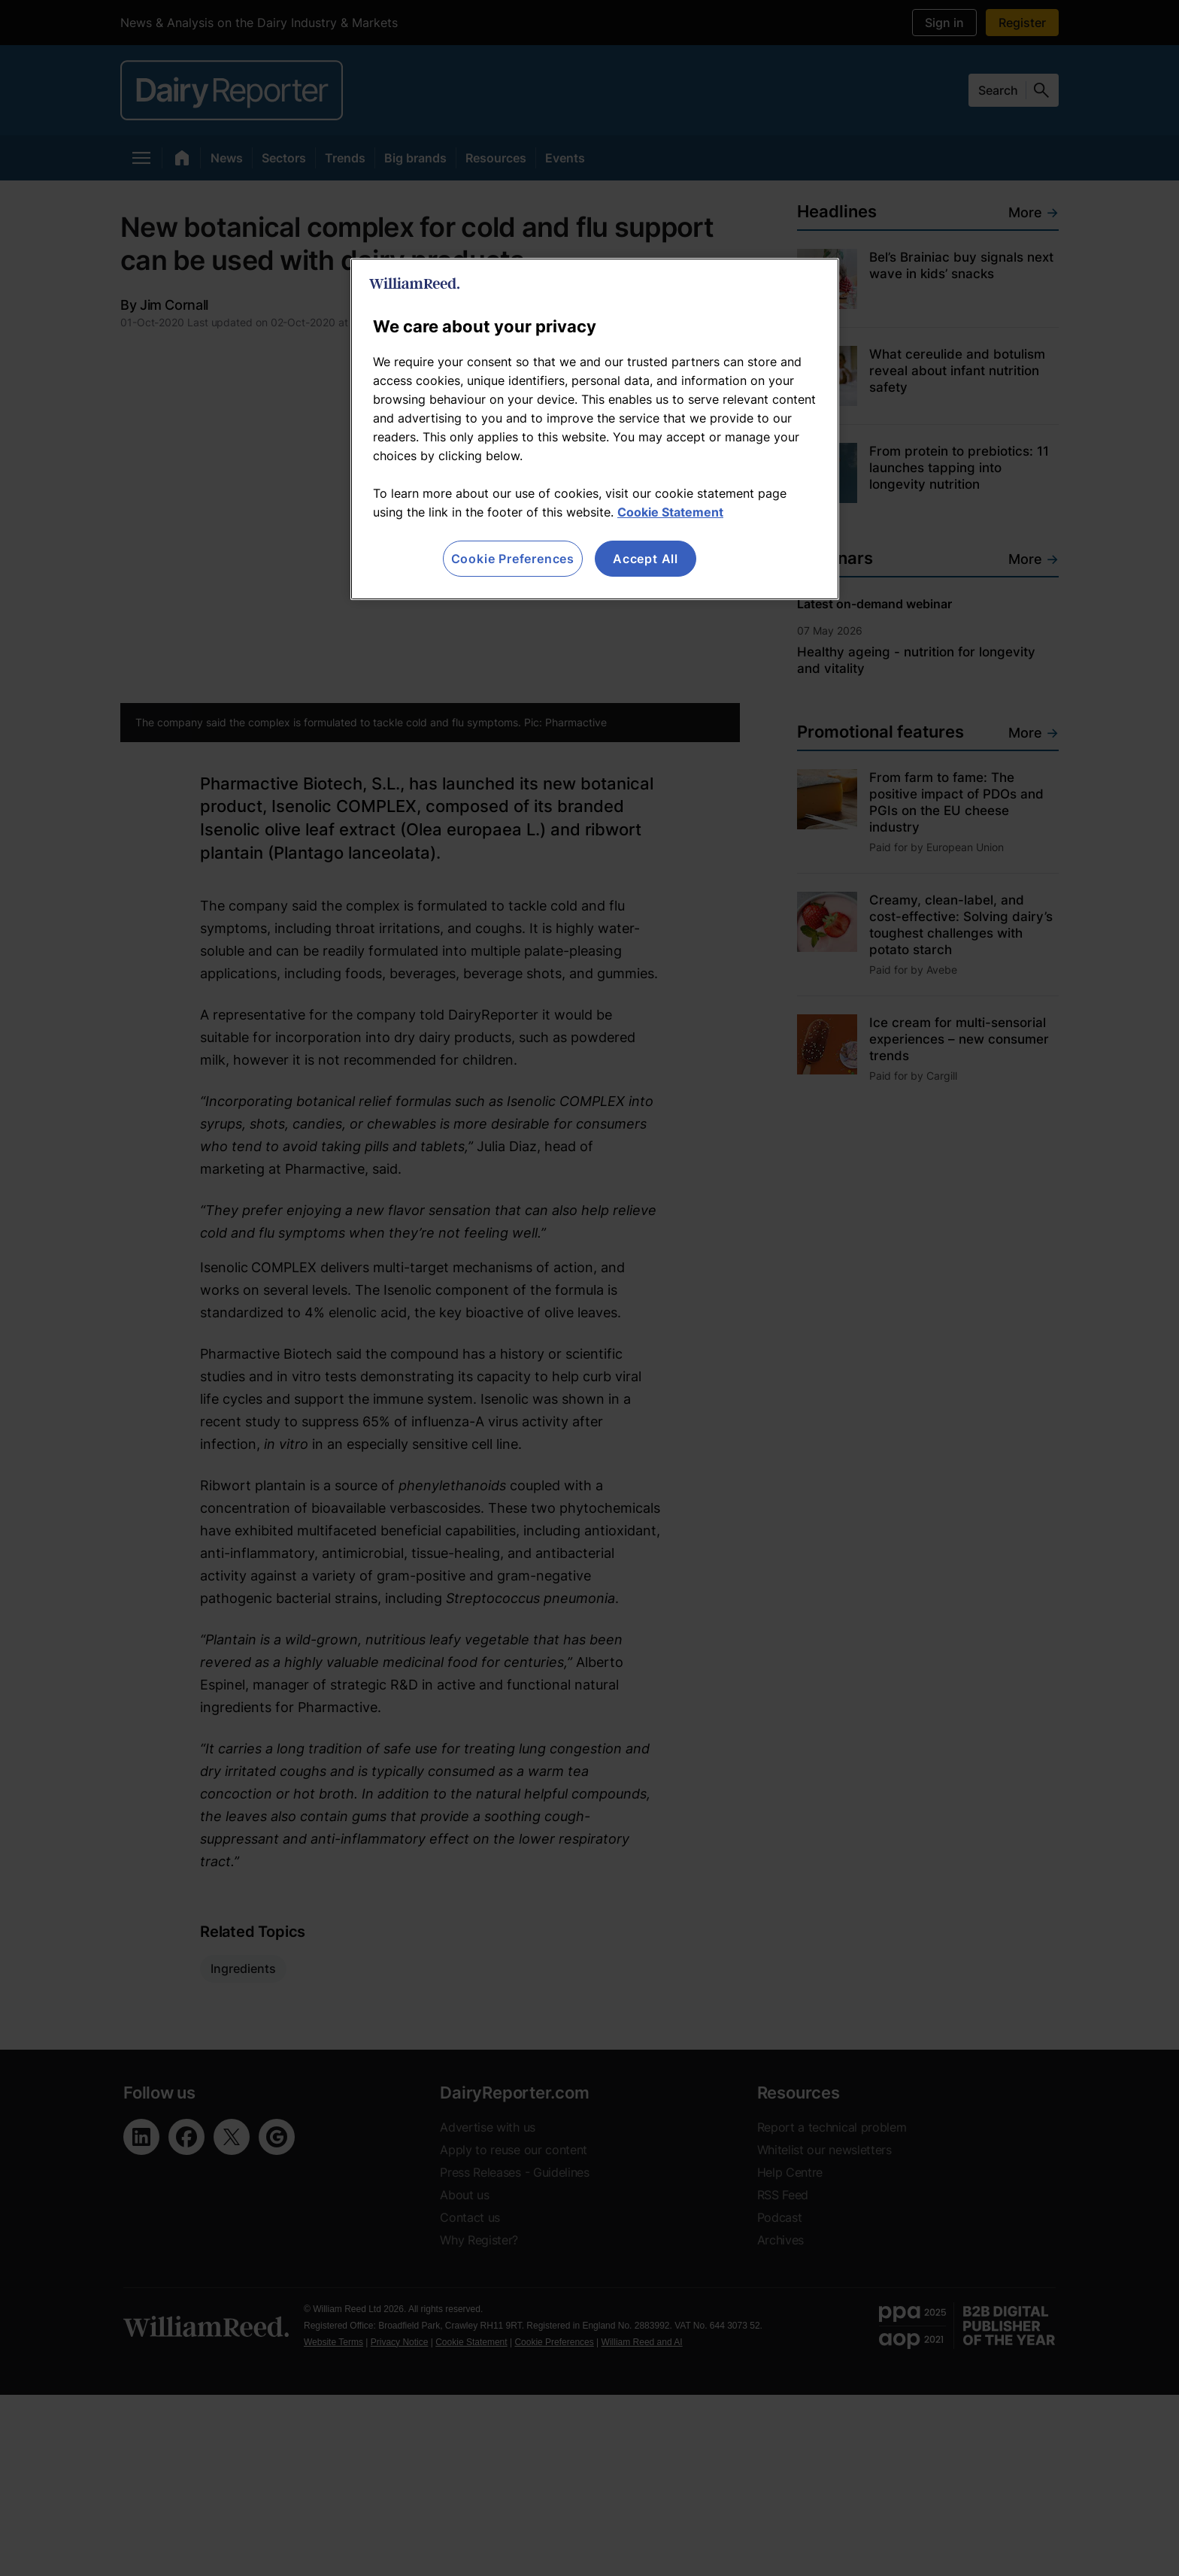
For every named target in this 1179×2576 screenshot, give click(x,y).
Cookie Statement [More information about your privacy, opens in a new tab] (670, 512)
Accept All (645, 558)
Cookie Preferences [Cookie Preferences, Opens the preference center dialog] (512, 558)
